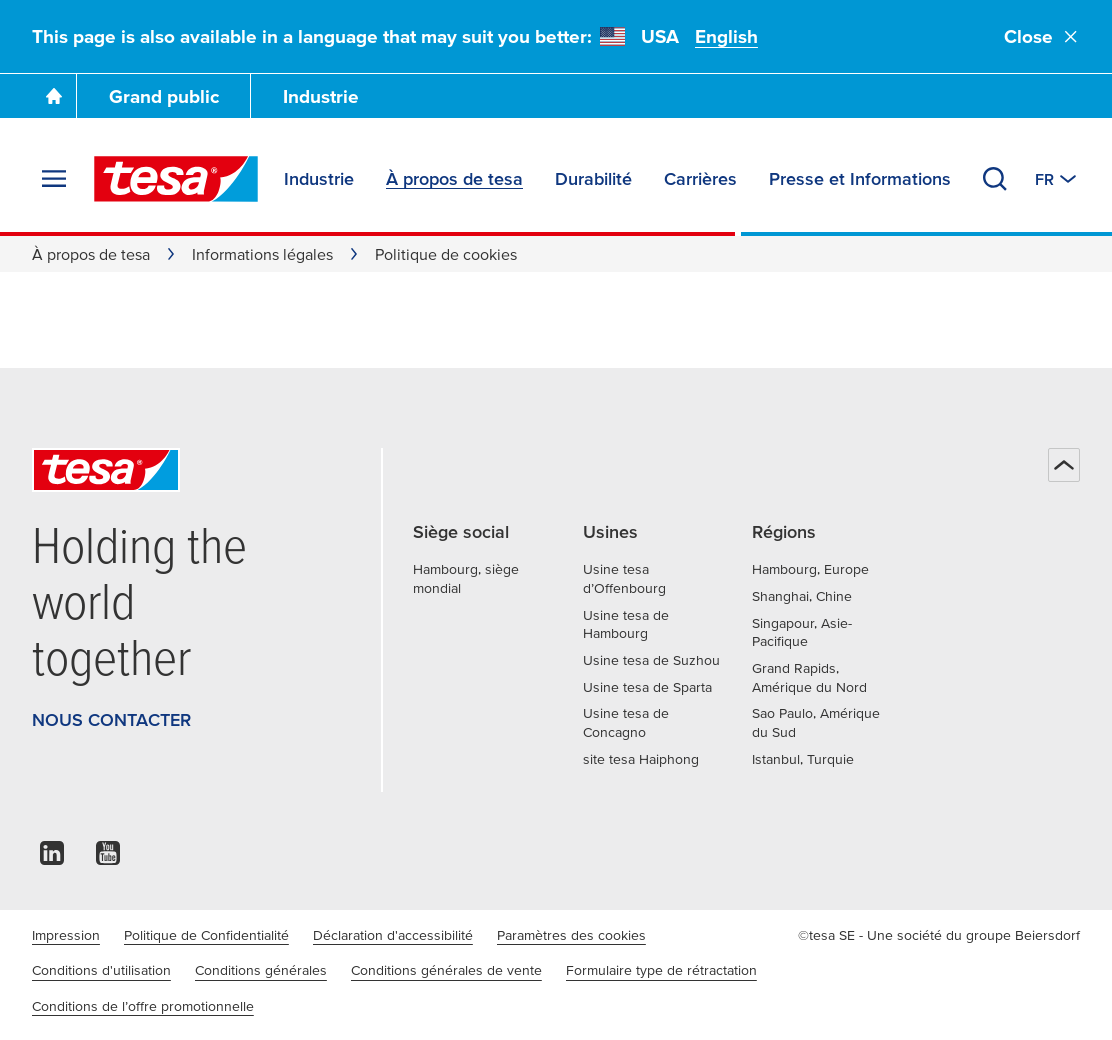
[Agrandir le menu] (54, 179)
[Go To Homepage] (54, 96)
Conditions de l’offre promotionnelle (143, 1006)
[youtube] (108, 858)
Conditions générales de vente (446, 970)
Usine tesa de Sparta (647, 687)
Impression (66, 935)
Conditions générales (261, 970)
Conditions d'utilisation (101, 970)
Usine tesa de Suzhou (651, 660)
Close (1042, 36)
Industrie (321, 96)
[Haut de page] (1064, 465)
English (726, 36)
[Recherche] (995, 179)
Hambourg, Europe (810, 569)
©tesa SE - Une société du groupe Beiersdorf (939, 935)
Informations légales (262, 254)
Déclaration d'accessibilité (393, 935)
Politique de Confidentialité (206, 935)
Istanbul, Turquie (803, 759)
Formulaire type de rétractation (661, 970)
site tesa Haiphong (641, 759)
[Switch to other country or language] (1057, 179)
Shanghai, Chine (802, 596)
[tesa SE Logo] (176, 179)
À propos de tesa (91, 254)
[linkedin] (52, 858)
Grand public (164, 96)
